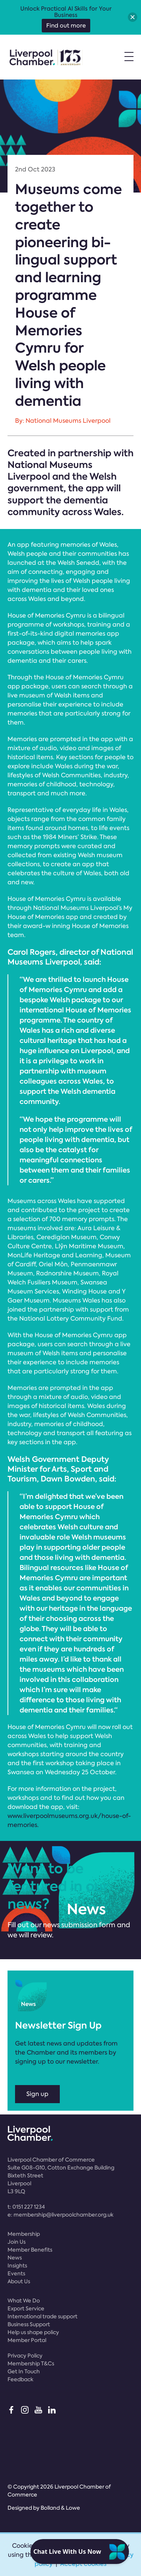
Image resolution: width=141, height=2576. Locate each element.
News (15, 2257)
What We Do (24, 2300)
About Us (19, 2281)
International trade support (42, 2316)
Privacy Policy (25, 2355)
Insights (17, 2265)
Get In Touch (24, 2371)
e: (61, 2214)
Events (16, 2273)
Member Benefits (30, 2249)
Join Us (17, 2241)
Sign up (37, 2094)
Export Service (26, 2308)
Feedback (20, 2379)
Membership (24, 2233)
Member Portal (27, 2340)
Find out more (66, 25)
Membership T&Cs (31, 2363)
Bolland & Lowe (60, 2507)
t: (26, 2206)
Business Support (29, 2324)
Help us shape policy (33, 2332)
